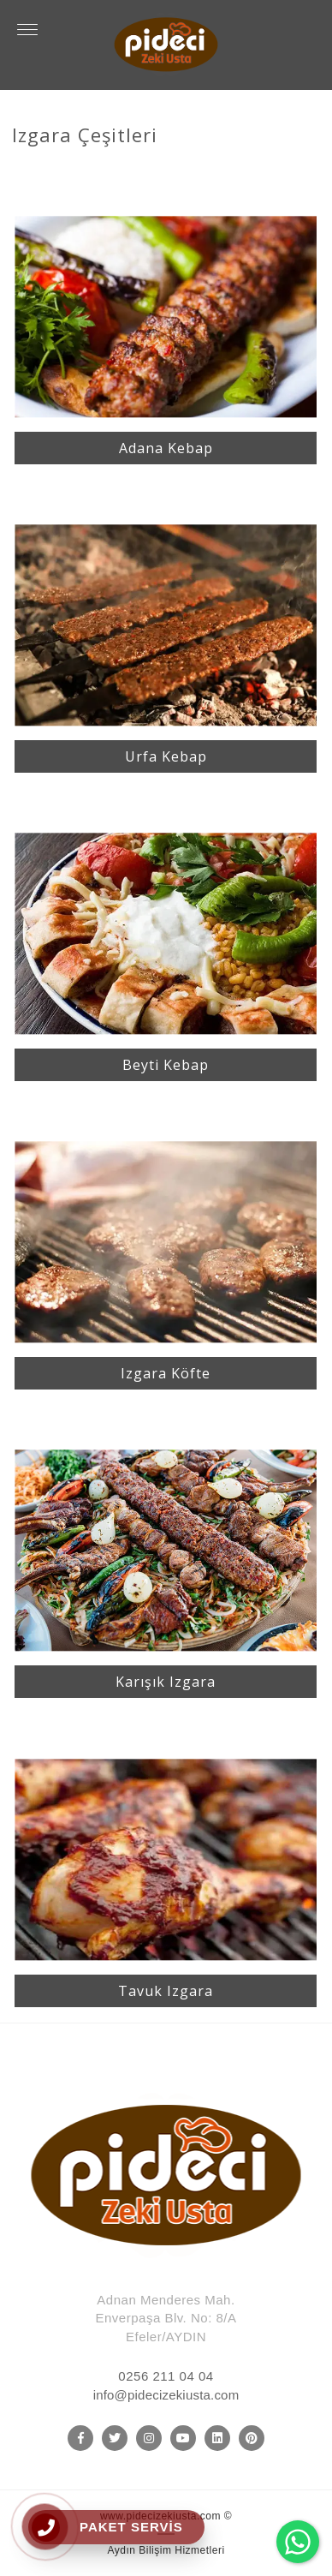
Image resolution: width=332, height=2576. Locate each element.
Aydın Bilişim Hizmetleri (165, 2550)
